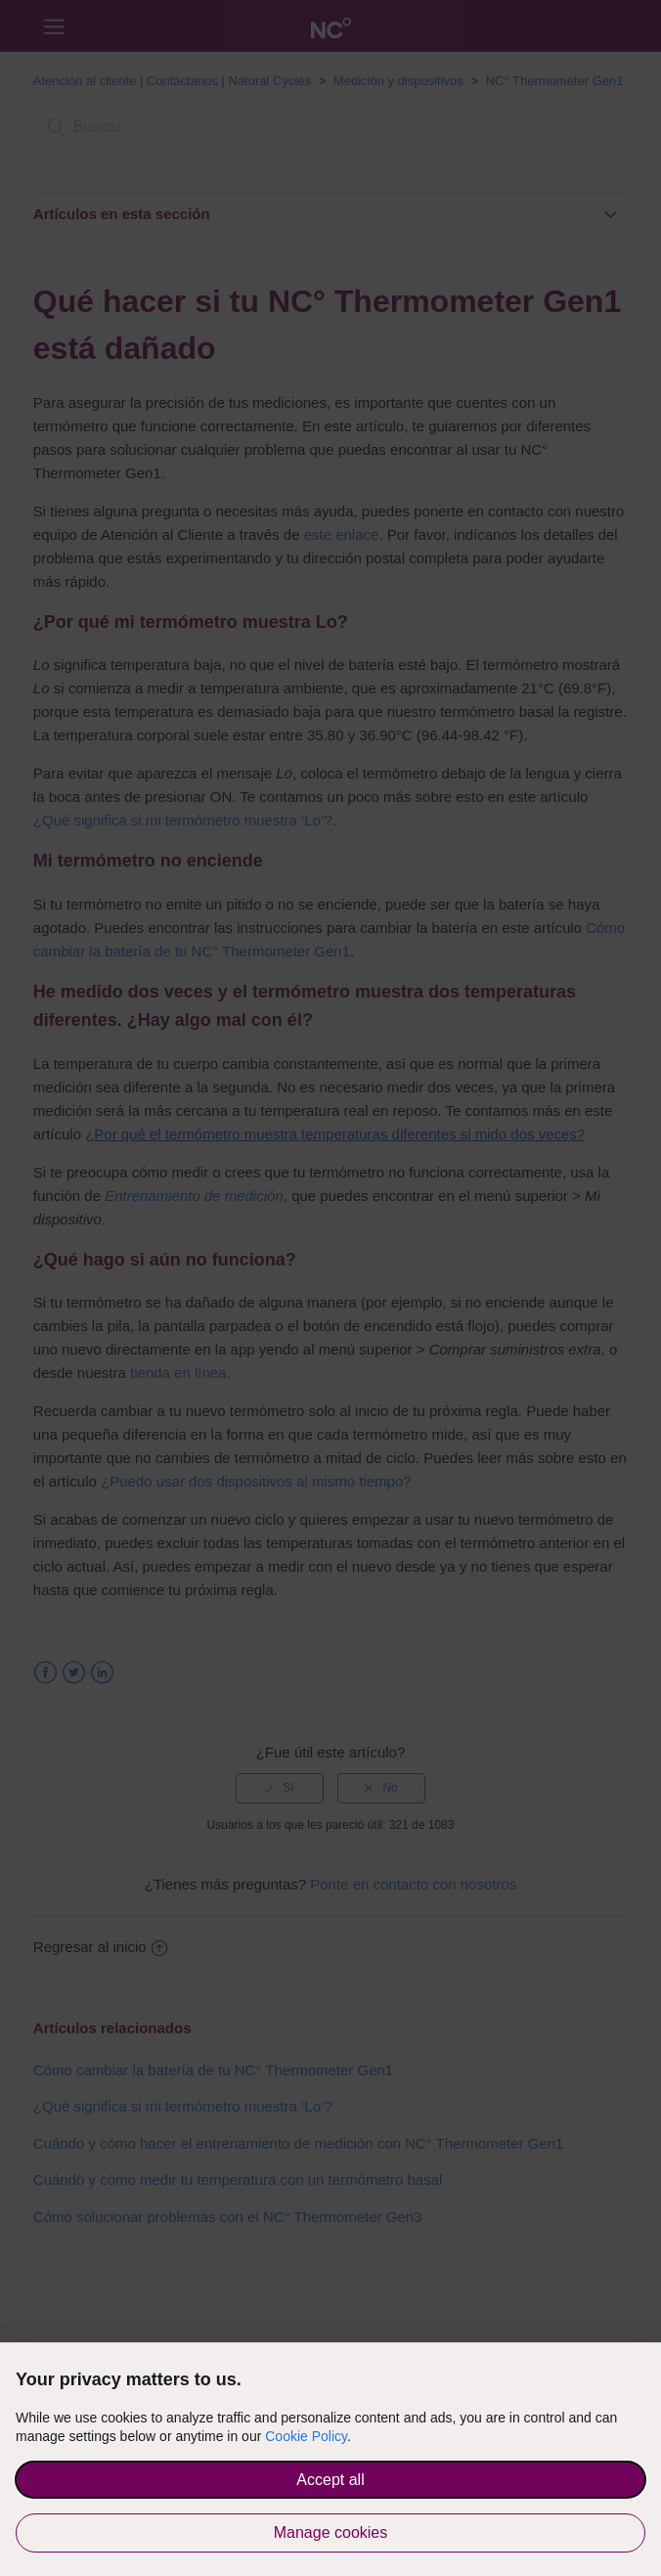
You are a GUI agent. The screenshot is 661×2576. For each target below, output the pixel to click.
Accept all (330, 2479)
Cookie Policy (306, 2436)
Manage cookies (331, 2532)
